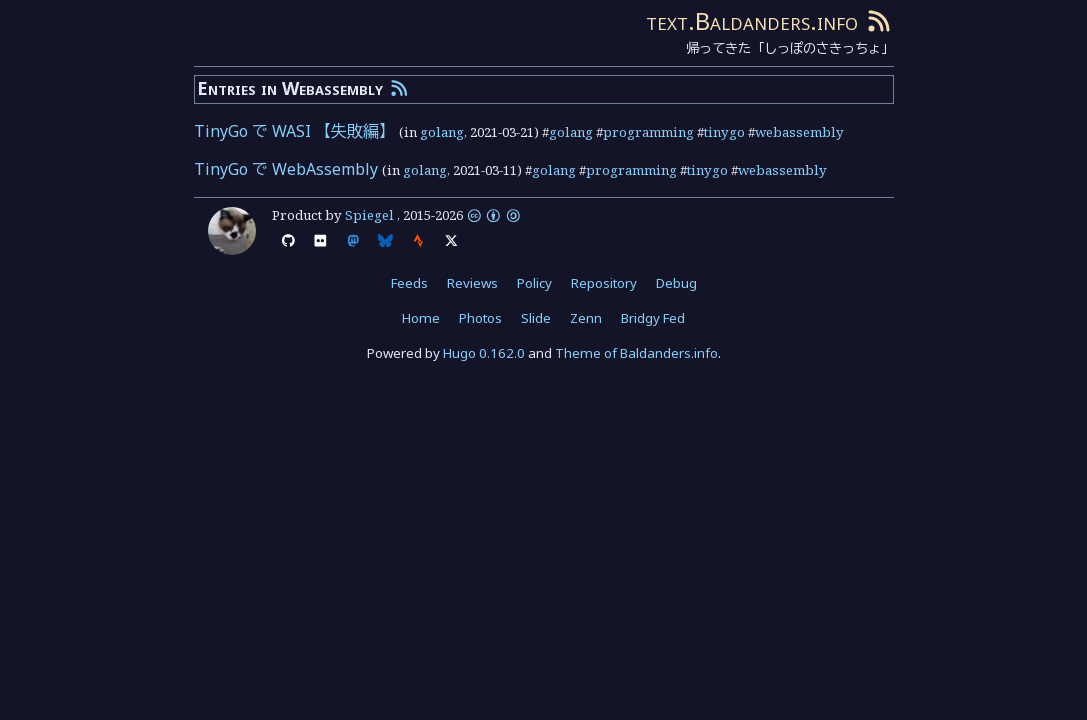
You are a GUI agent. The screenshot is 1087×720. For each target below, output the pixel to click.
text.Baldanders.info (752, 20)
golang (442, 132)
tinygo (724, 132)
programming (648, 132)
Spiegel (369, 215)
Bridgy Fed (653, 318)
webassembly (799, 132)
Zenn (586, 318)
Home (421, 318)
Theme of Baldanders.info (636, 353)
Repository (604, 283)
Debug (676, 283)
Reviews (472, 283)
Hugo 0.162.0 (484, 353)
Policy (534, 283)
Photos (480, 318)
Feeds (409, 283)
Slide (536, 318)
